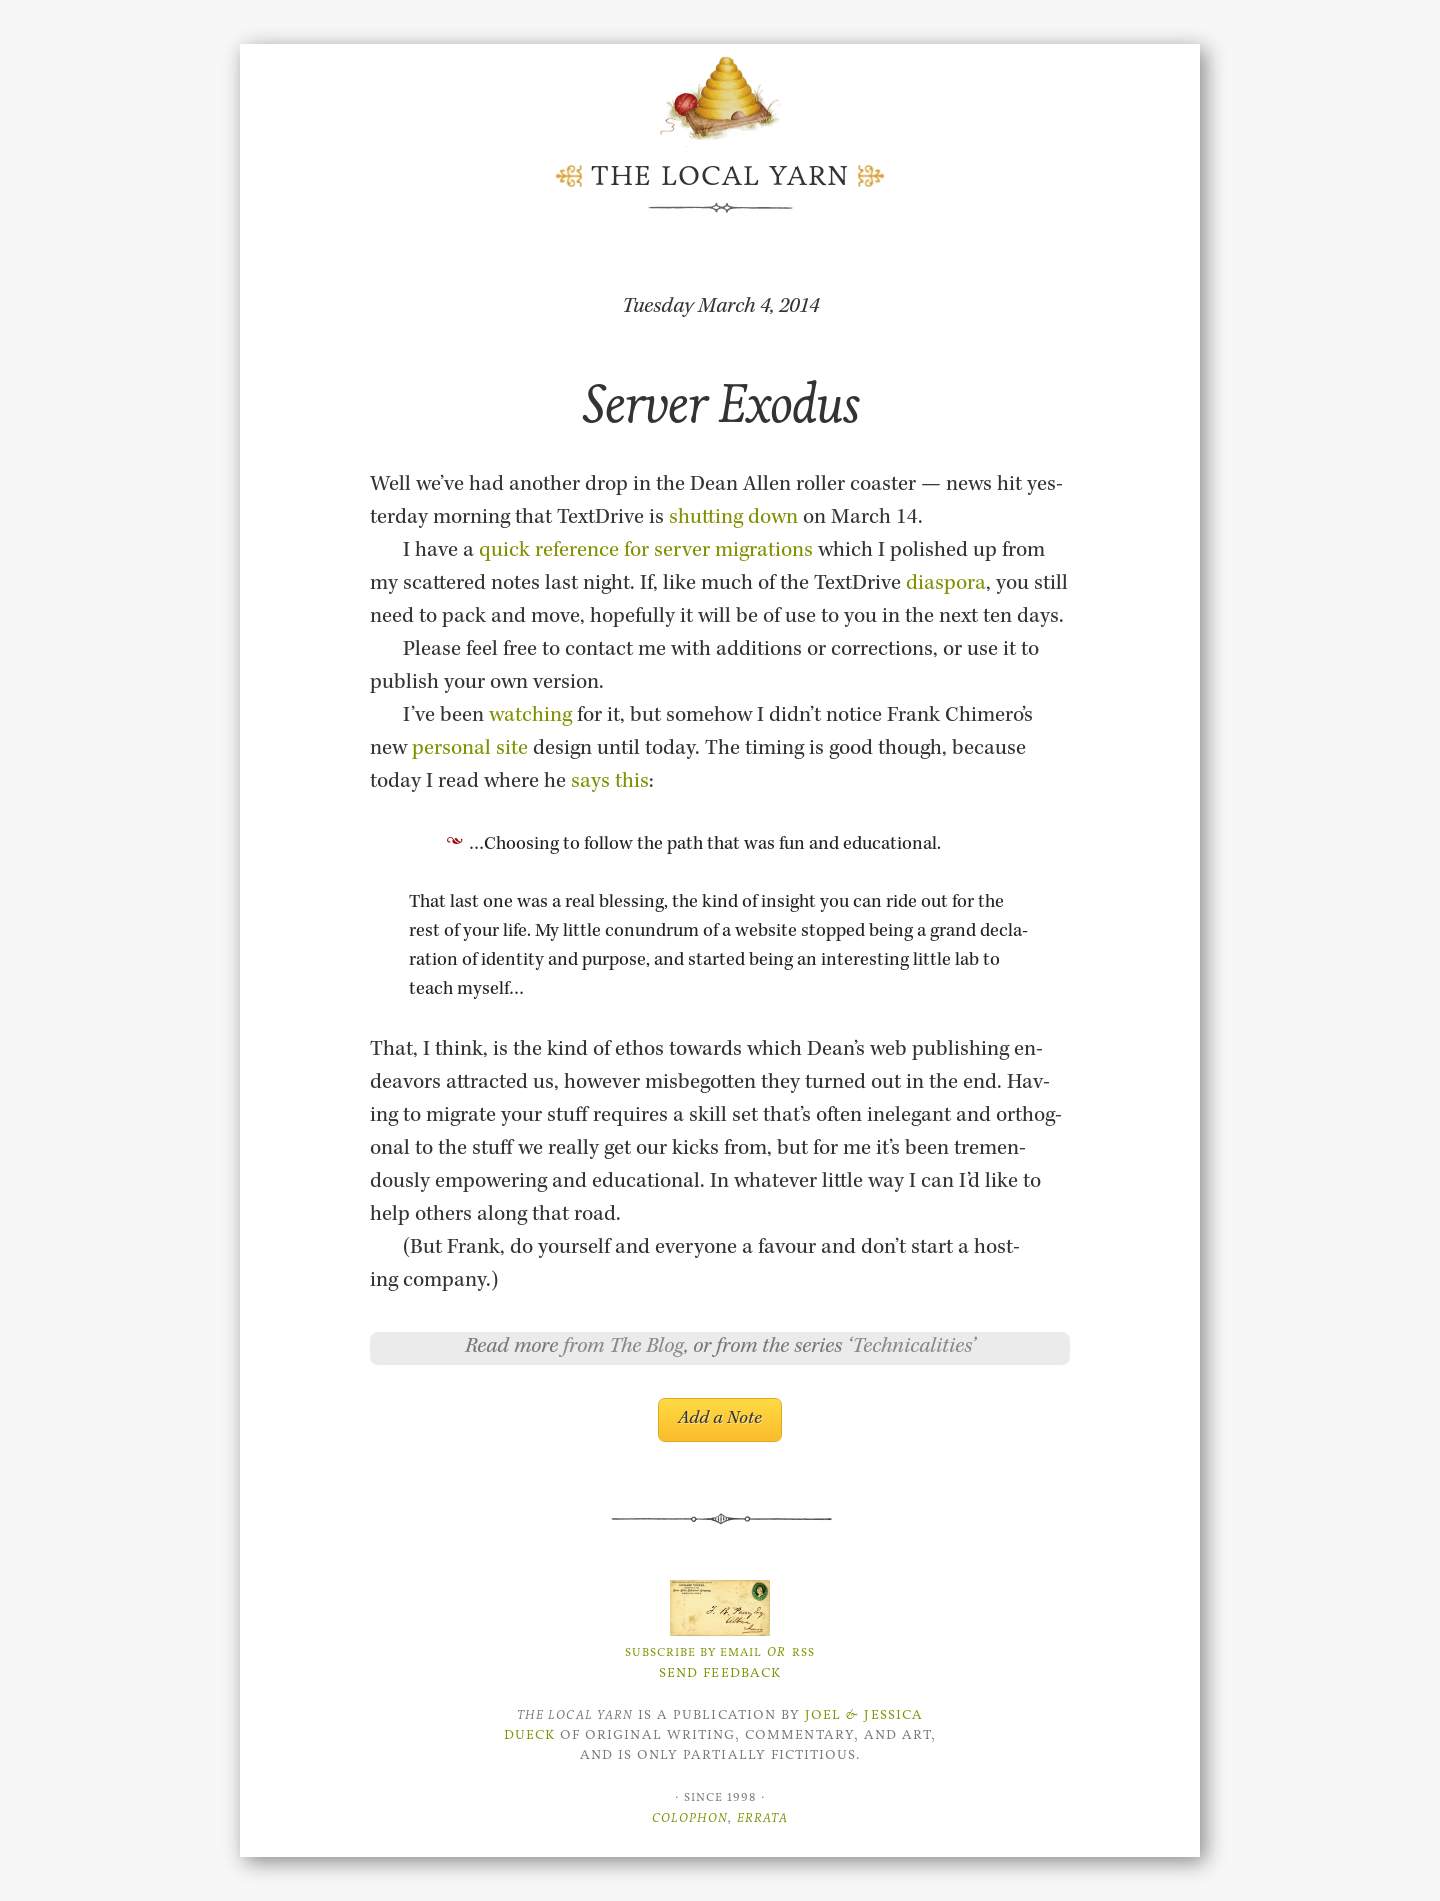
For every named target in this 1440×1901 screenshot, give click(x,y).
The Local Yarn (720, 176)
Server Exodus (720, 403)
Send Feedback (720, 1672)
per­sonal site (470, 750)
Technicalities (911, 1348)
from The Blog (623, 1348)
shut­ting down (733, 519)
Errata (762, 1817)
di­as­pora (946, 585)
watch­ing (530, 717)
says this (610, 783)
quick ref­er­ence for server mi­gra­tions (646, 552)
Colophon (690, 1817)
